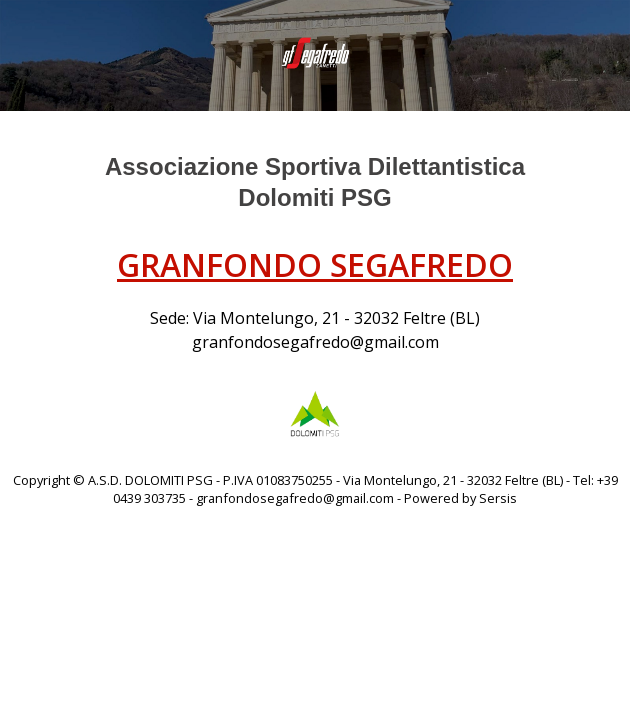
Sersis (498, 498)
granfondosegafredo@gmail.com (315, 342)
